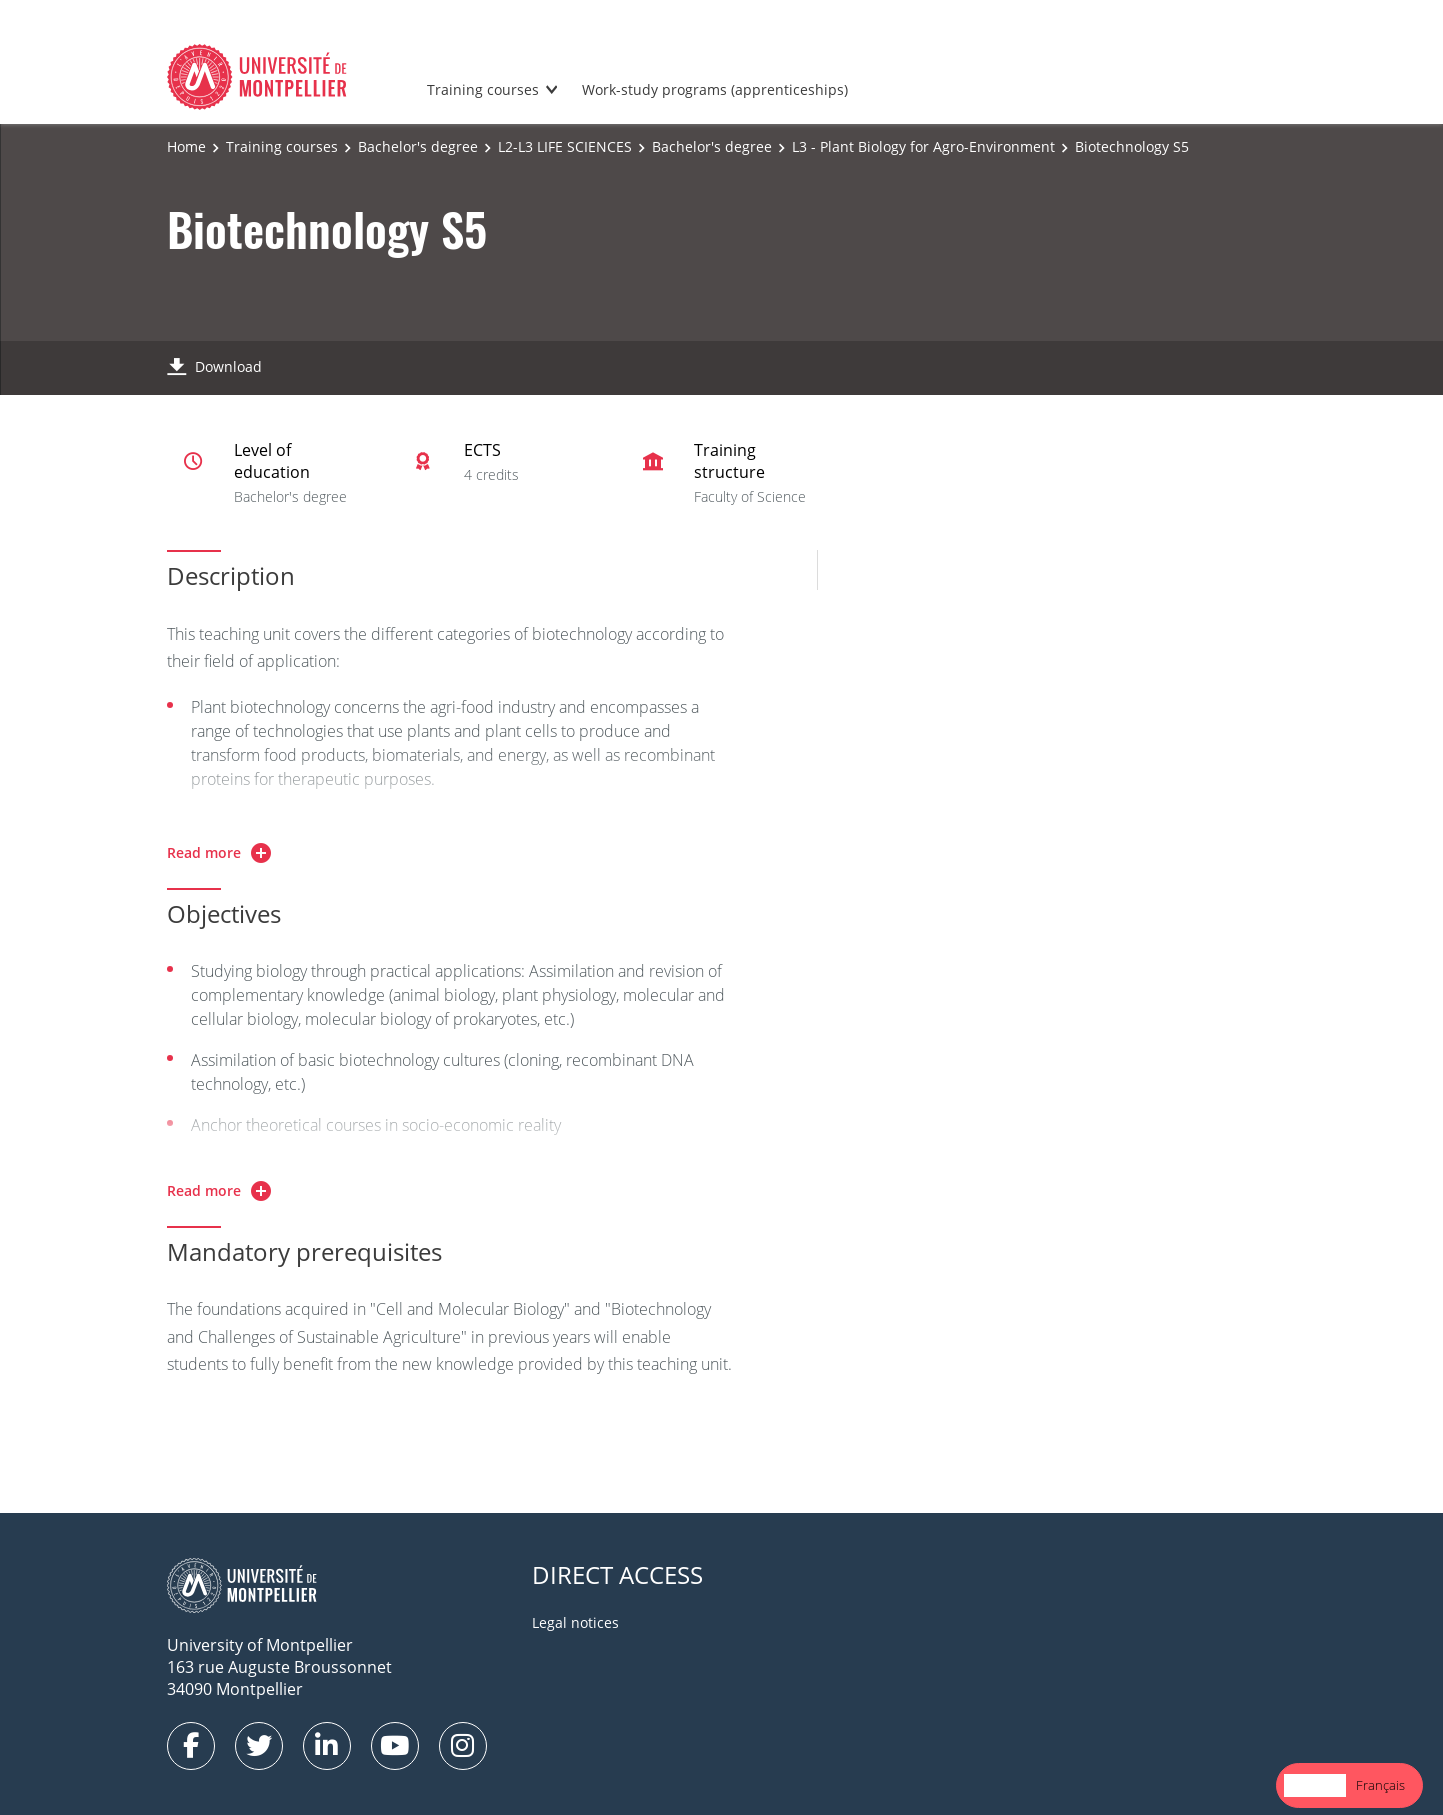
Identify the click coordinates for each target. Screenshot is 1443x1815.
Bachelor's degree (418, 146)
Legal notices (575, 1622)
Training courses (483, 89)
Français (1380, 1785)
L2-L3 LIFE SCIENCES (565, 146)
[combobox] (1315, 1785)
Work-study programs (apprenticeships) (715, 89)
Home (186, 146)
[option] (1380, 1785)
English (1315, 1785)
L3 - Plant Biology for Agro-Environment (923, 146)
